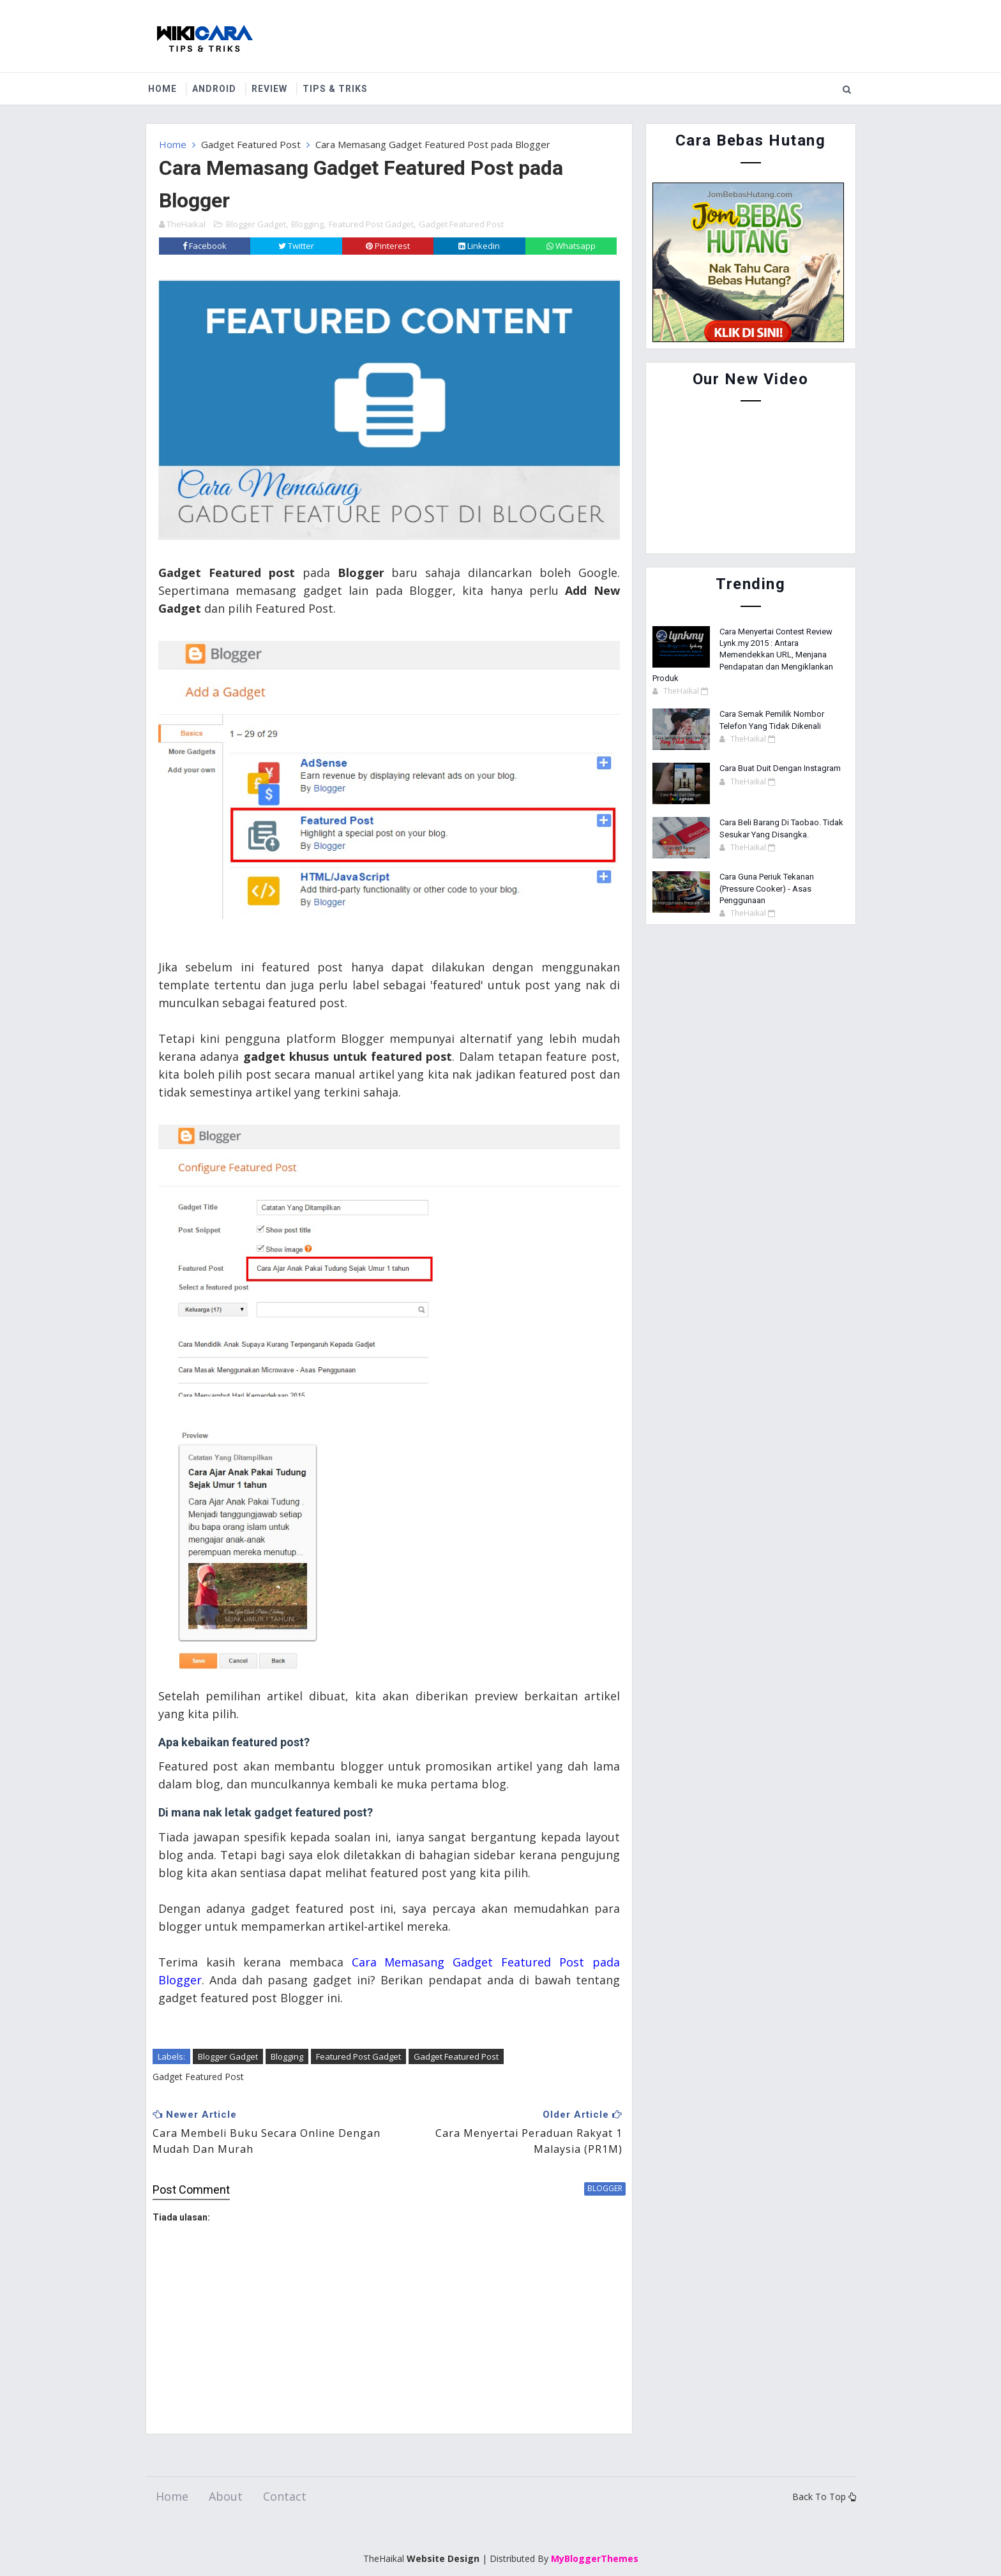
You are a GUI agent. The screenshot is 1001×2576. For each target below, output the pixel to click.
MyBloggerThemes (594, 2537)
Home (167, 89)
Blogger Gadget (256, 223)
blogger (596, 2167)
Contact (284, 2475)
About (226, 2475)
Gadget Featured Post (251, 144)
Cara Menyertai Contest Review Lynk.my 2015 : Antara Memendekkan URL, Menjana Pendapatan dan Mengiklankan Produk (742, 655)
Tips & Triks (340, 89)
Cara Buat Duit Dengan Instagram (780, 768)
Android (219, 89)
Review (274, 89)
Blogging (307, 223)
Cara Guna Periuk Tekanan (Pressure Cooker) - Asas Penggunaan (766, 888)
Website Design (443, 2537)
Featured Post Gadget (371, 223)
